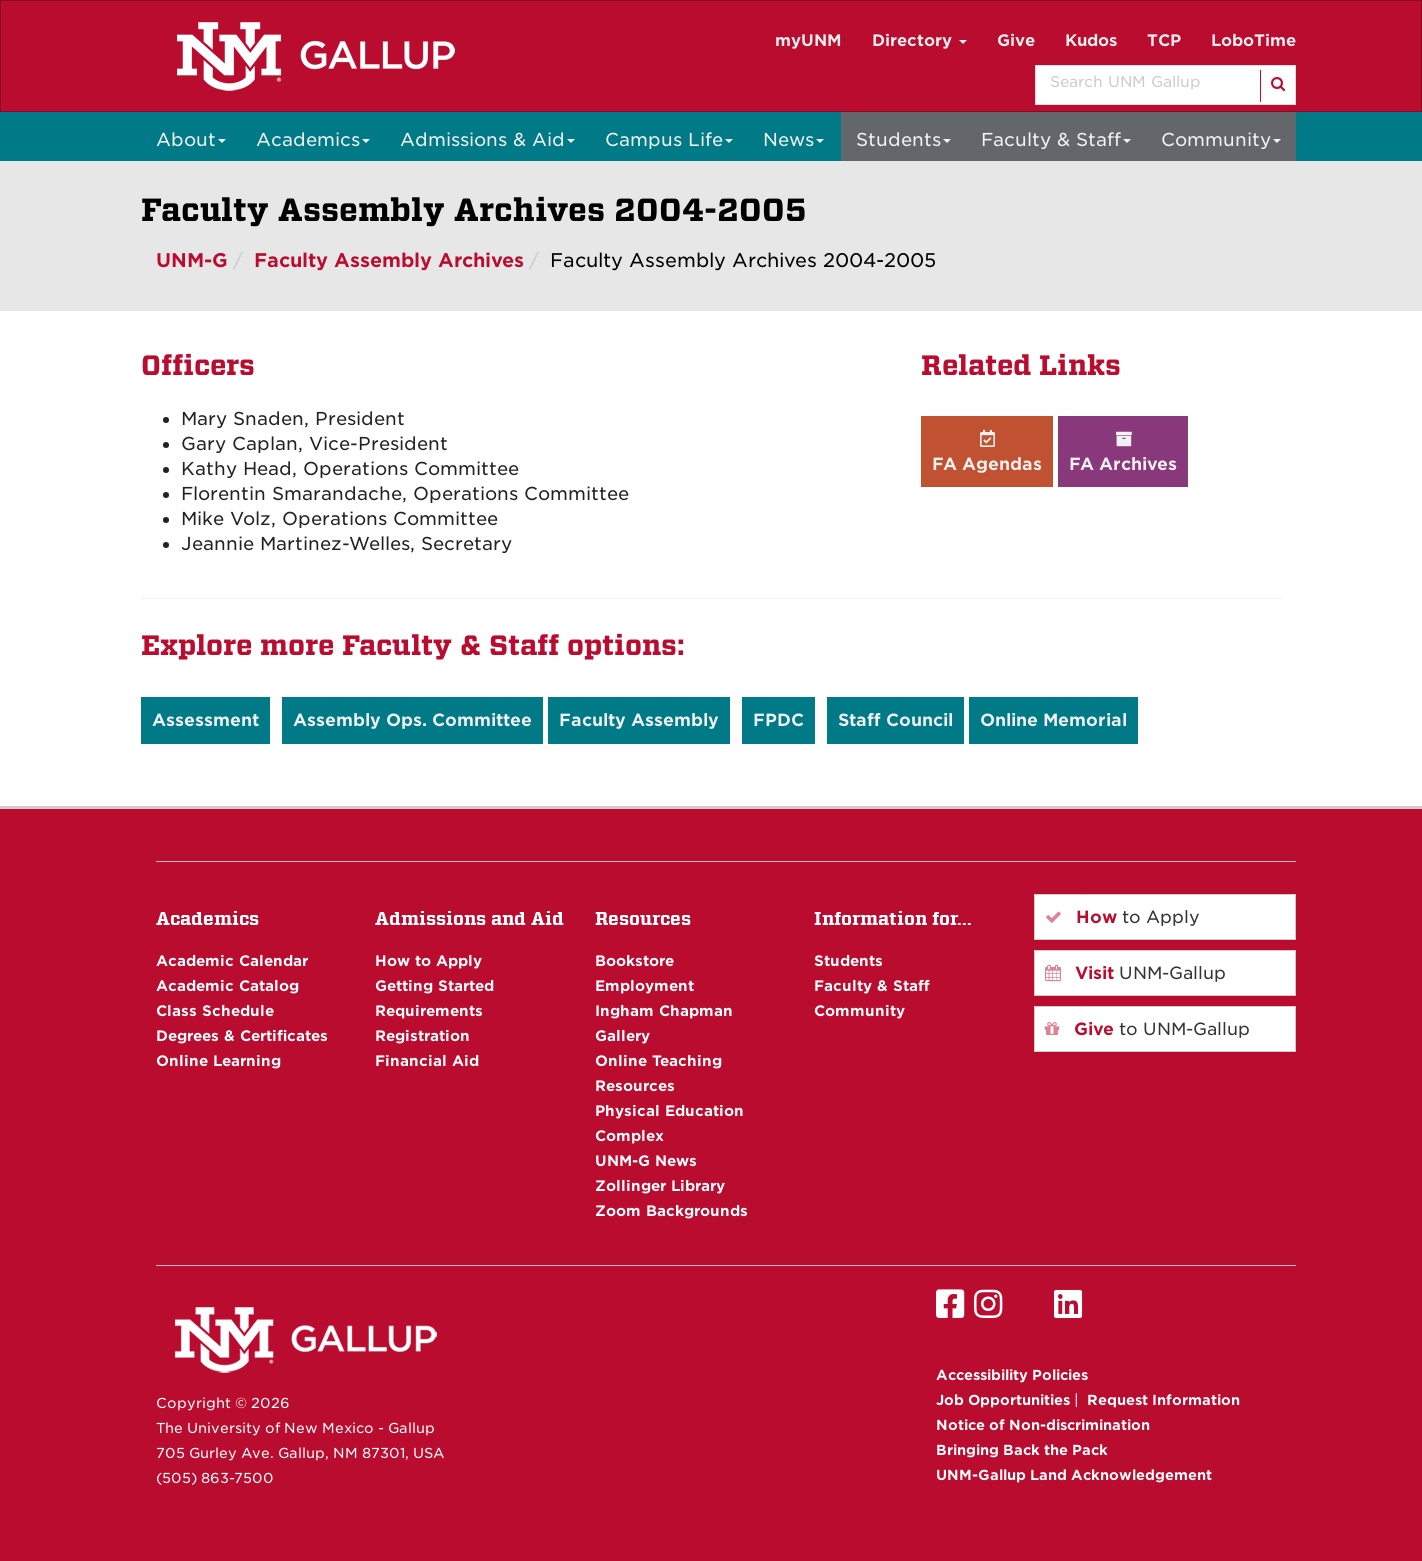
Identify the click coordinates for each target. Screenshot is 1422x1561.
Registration (422, 1035)
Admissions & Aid (487, 139)
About (191, 139)
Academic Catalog (227, 985)
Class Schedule (215, 1010)
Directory (919, 40)
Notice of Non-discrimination (1043, 1425)
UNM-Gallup (1135, 973)
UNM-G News (646, 1160)
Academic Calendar (232, 960)
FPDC (778, 720)
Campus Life (669, 139)
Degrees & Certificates (242, 1035)
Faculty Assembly (639, 720)
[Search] (1276, 86)
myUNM (808, 40)
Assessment (205, 720)
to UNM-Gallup (1147, 1029)
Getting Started (434, 985)
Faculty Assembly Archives (389, 260)
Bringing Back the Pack (1022, 1450)
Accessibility (1012, 1375)
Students (903, 139)
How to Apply (428, 960)
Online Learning (218, 1060)
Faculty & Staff (1056, 139)
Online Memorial (1053, 720)
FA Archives (1123, 451)
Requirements (429, 1010)
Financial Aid (427, 1060)
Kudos (1091, 40)
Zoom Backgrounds (671, 1210)
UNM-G (192, 260)
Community (1221, 139)
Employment (644, 985)
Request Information (1163, 1400)
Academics (313, 139)
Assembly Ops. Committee (412, 720)
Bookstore (634, 960)
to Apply (1122, 917)
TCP (1164, 40)
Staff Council (895, 720)
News (793, 139)
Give (1016, 40)
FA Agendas (987, 451)
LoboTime (1253, 40)
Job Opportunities (1003, 1400)
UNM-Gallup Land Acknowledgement (1074, 1475)
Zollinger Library (660, 1185)
